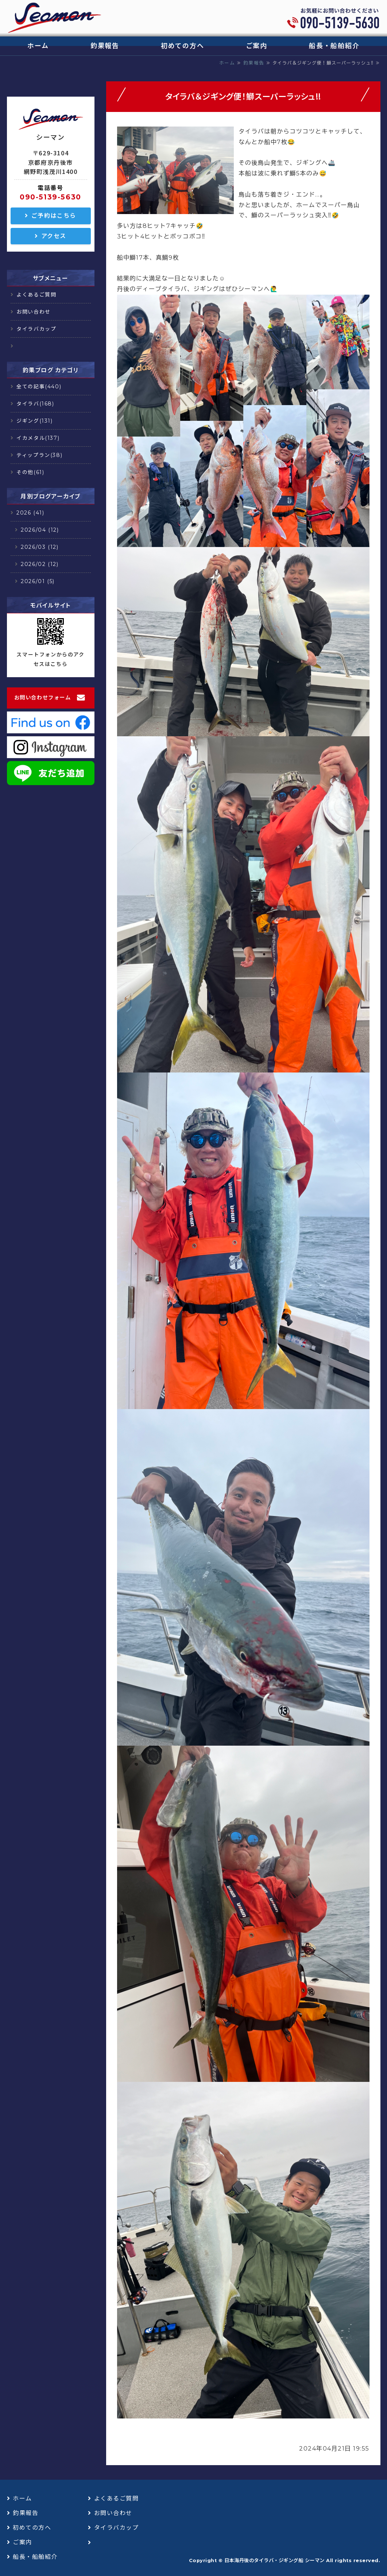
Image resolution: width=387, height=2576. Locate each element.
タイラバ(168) (35, 403)
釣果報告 (104, 46)
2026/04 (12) (40, 530)
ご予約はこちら (53, 215)
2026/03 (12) (39, 547)
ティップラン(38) (39, 455)
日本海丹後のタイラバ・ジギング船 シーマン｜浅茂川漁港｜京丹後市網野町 (54, 18)
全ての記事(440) (38, 386)
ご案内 (256, 46)
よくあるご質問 (36, 294)
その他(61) (30, 472)
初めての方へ (182, 46)
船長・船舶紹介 (334, 46)
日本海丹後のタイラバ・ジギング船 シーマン (274, 2560)
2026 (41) (30, 512)
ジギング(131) (34, 421)
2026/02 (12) (39, 564)
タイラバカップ (36, 329)
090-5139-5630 (50, 197)
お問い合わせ (33, 312)
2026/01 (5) (38, 581)
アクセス (53, 236)
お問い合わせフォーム (42, 697)
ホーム (38, 46)
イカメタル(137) (37, 438)
